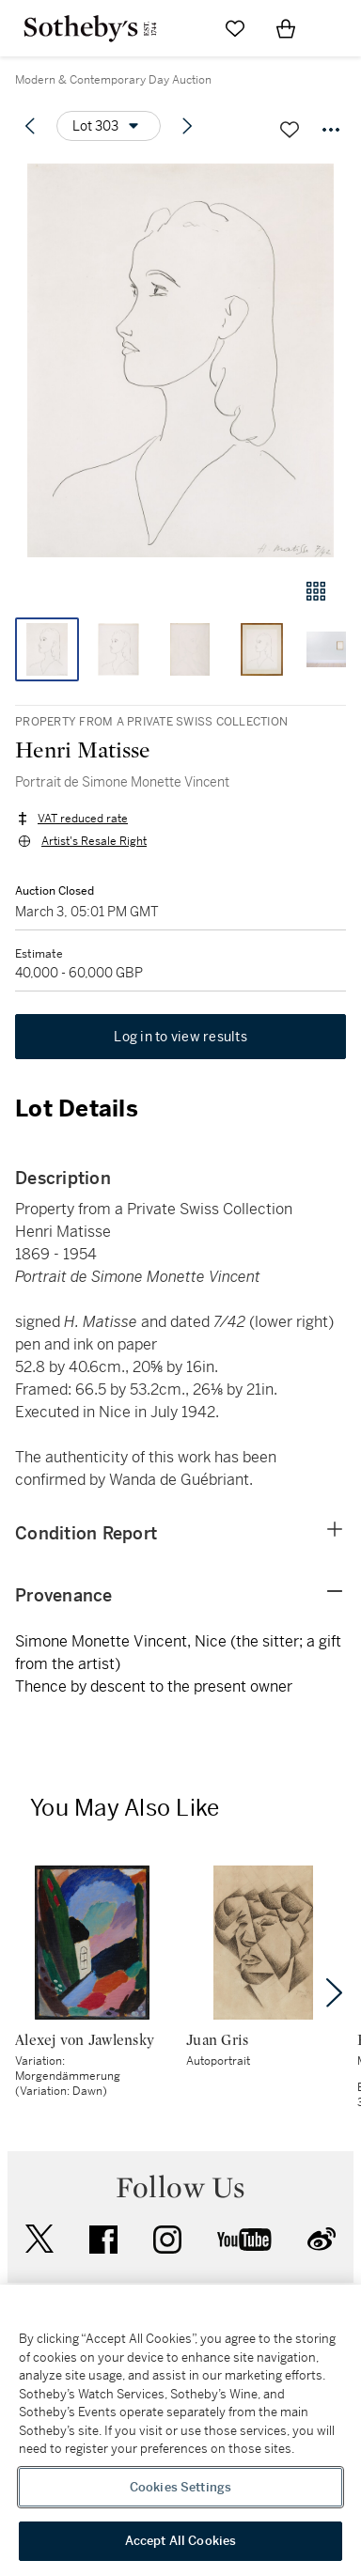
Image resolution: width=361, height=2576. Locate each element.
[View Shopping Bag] (286, 28)
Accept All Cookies (180, 2541)
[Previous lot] (30, 126)
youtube (244, 2239)
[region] (180, 2430)
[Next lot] (187, 126)
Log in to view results (180, 1036)
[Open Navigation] (336, 28)
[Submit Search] (184, 28)
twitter (39, 2239)
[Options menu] (108, 126)
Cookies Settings (180, 2487)
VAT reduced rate (83, 818)
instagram (167, 2239)
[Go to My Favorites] (235, 28)
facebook (103, 2239)
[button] (180, 360)
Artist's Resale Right (94, 841)
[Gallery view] (316, 591)
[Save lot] (290, 130)
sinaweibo (321, 2239)
